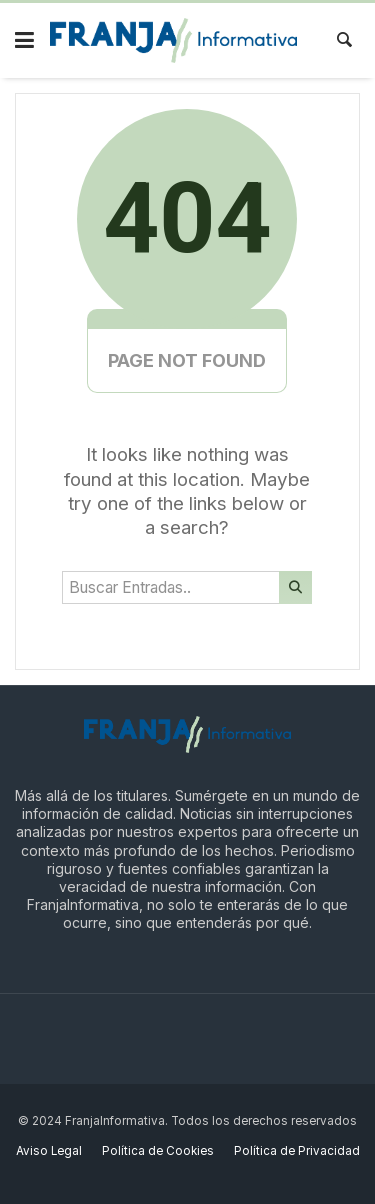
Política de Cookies (158, 1151)
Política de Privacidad (297, 1151)
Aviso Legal (49, 1151)
